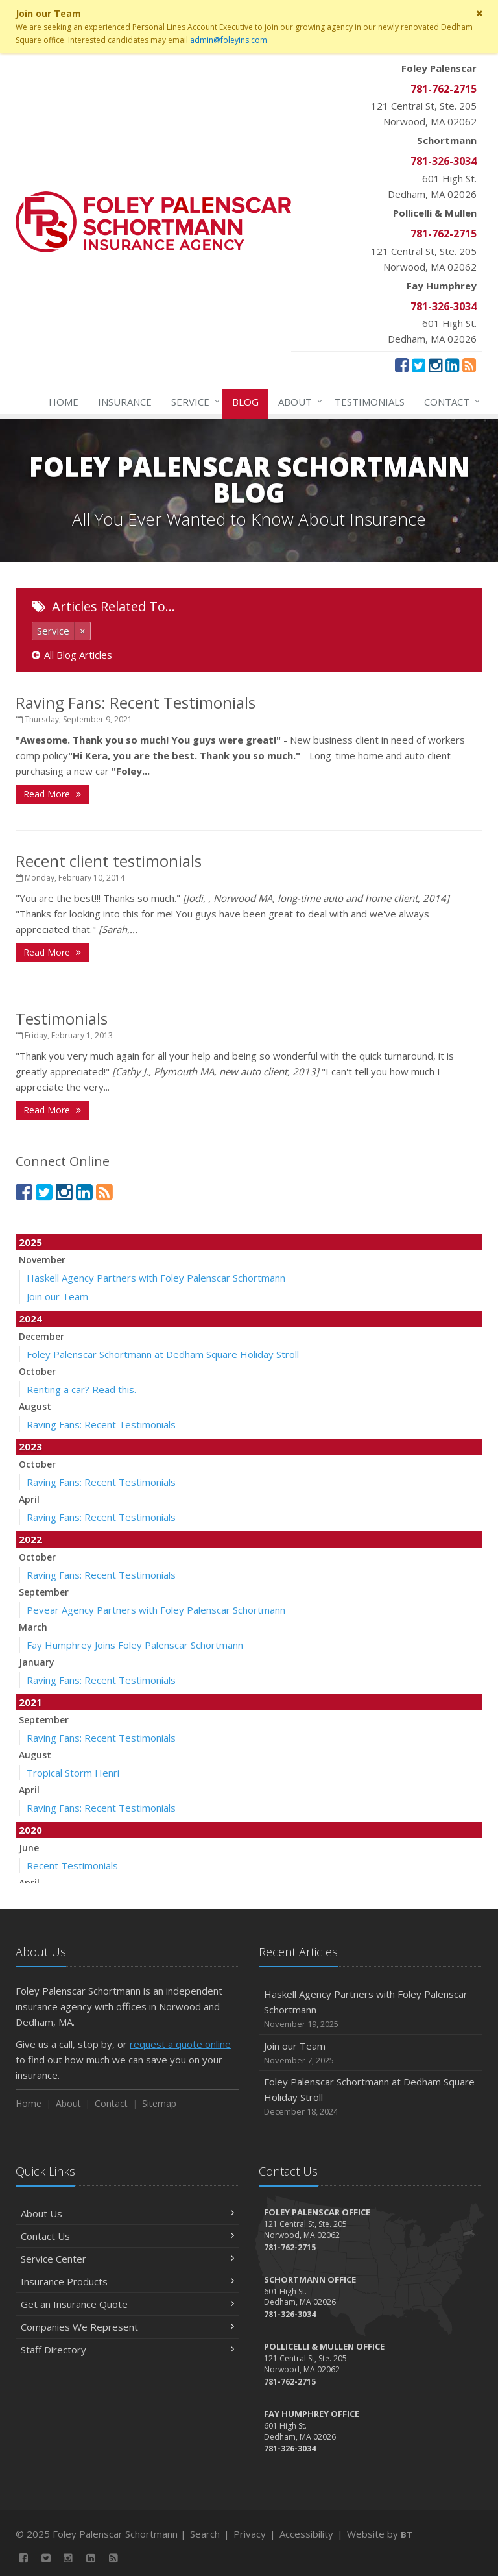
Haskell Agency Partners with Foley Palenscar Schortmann (156, 1277)
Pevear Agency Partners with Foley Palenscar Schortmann (156, 1609)
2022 (30, 1539)
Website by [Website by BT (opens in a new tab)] (379, 2533)
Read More (52, 794)
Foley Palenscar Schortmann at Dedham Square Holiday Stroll (163, 1354)
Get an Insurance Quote (127, 2304)
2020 (30, 1829)
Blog (245, 401)
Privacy (249, 2533)
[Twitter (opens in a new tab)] (418, 365)
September (44, 1592)
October (37, 1371)
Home (63, 401)
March (33, 1627)
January (36, 1662)
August (35, 1406)
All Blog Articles (72, 654)
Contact (449, 402)
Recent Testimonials (72, 1865)
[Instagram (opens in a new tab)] (435, 365)
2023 (30, 1446)
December (41, 1336)
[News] (469, 365)
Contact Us (127, 2236)
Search (205, 2533)
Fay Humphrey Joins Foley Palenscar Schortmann (135, 1644)
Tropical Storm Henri (73, 1772)
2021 (30, 1701)
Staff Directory (127, 2349)
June (29, 1847)
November (42, 1260)
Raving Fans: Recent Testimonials (135, 702)
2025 (30, 1241)
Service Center (127, 2258)
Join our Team (57, 1296)
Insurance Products (127, 2281)
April (29, 1499)
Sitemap (159, 2103)
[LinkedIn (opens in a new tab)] (452, 365)
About (297, 402)
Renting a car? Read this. (81, 1389)
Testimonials (370, 401)
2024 (30, 1318)
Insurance (125, 401)
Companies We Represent (127, 2326)
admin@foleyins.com (228, 39)
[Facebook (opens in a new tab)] (402, 365)
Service (193, 402)
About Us (127, 2213)
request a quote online (180, 2043)
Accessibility (306, 2533)
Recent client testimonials (109, 860)
